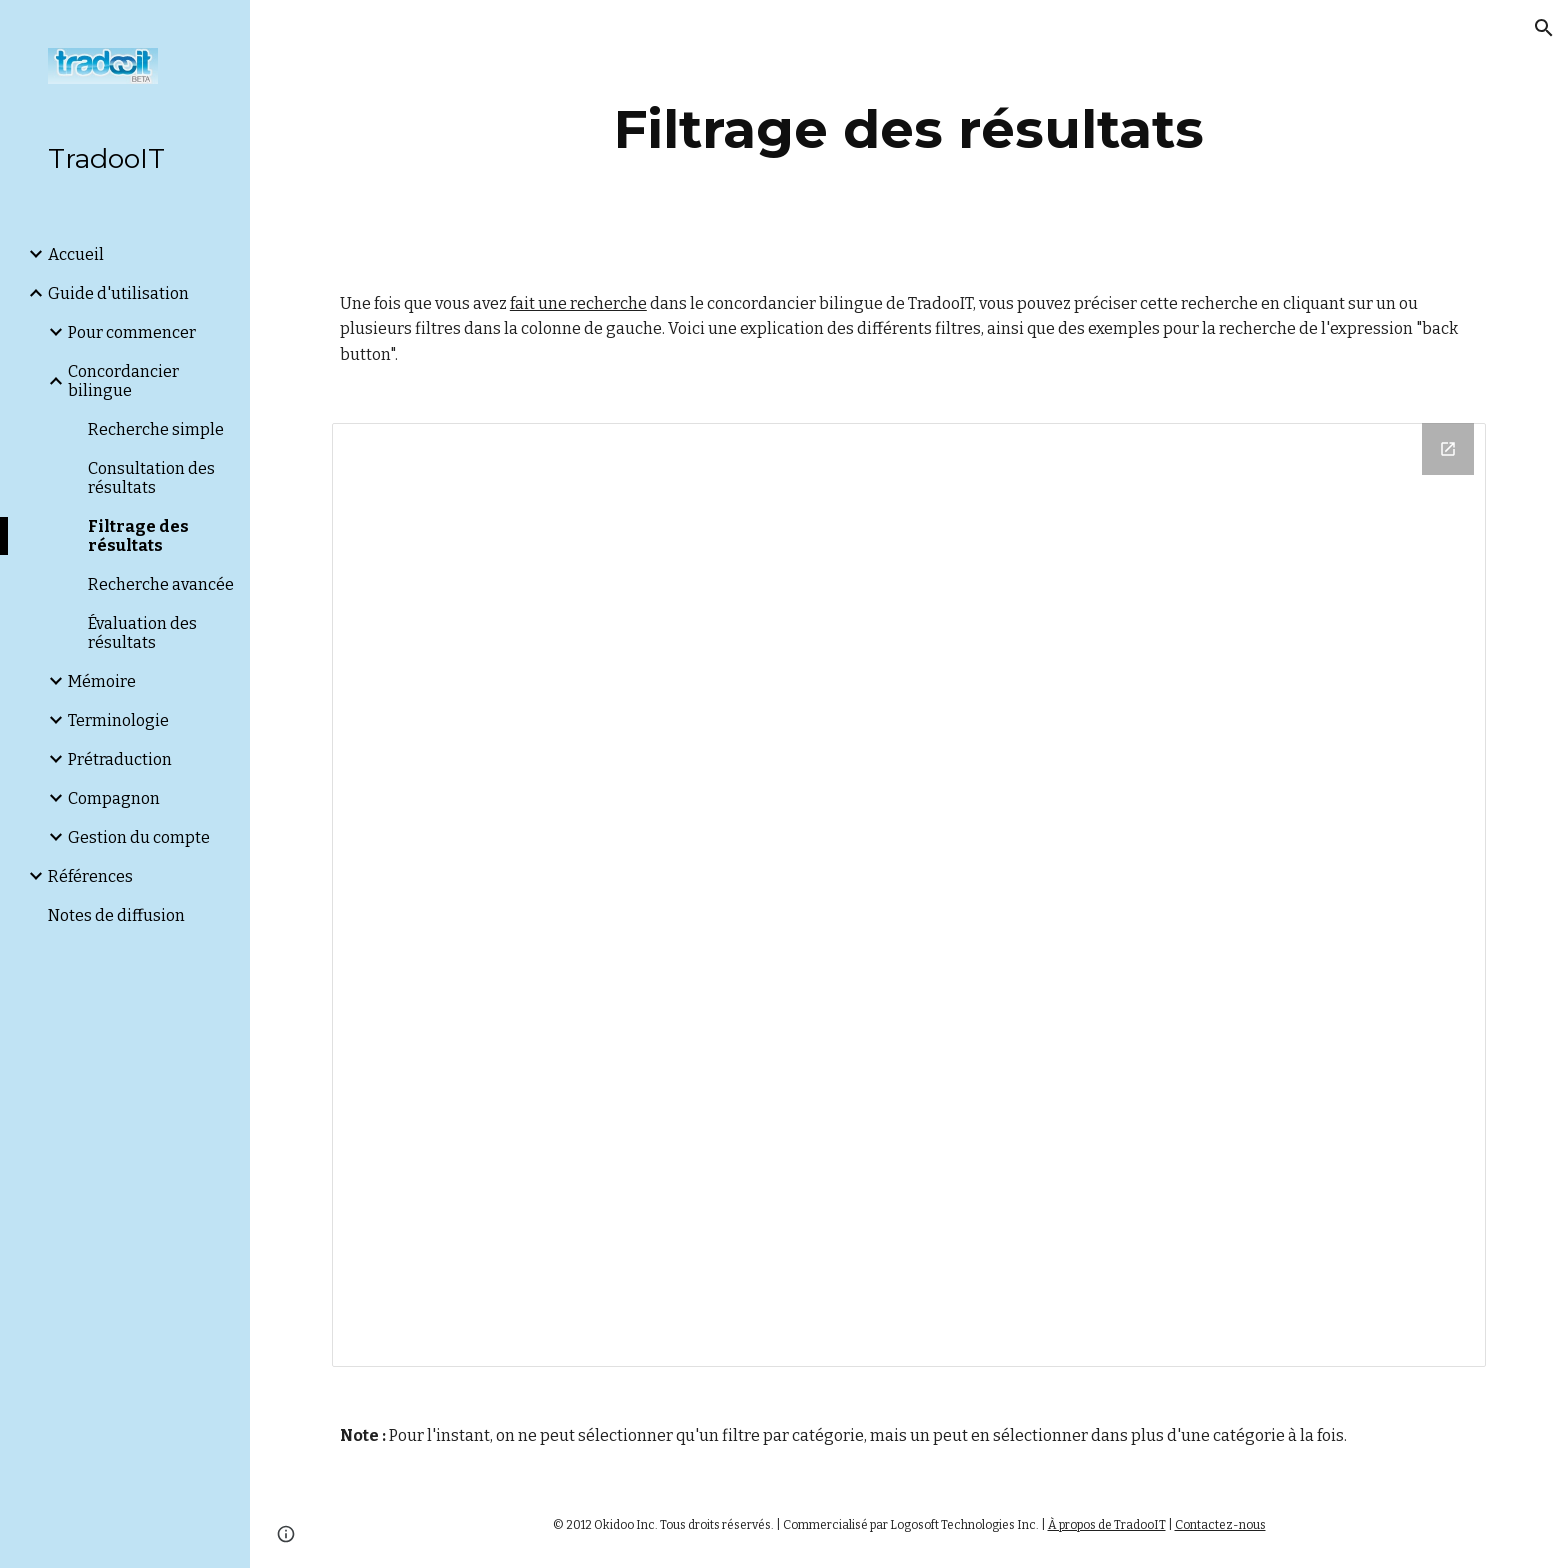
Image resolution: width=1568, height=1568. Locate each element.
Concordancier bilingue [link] (123, 381)
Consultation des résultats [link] (151, 478)
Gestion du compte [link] (139, 837)
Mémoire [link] (102, 681)
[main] (909, 129)
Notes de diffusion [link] (116, 915)
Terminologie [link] (118, 720)
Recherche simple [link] (156, 429)
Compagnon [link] (114, 798)
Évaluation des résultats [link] (142, 633)
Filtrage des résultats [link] (138, 536)
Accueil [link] (76, 254)
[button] (1544, 28)
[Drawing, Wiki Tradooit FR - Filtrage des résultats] (909, 895)
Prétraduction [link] (120, 759)
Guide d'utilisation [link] (118, 293)
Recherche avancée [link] (161, 584)
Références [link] (90, 876)
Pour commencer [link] (132, 332)
